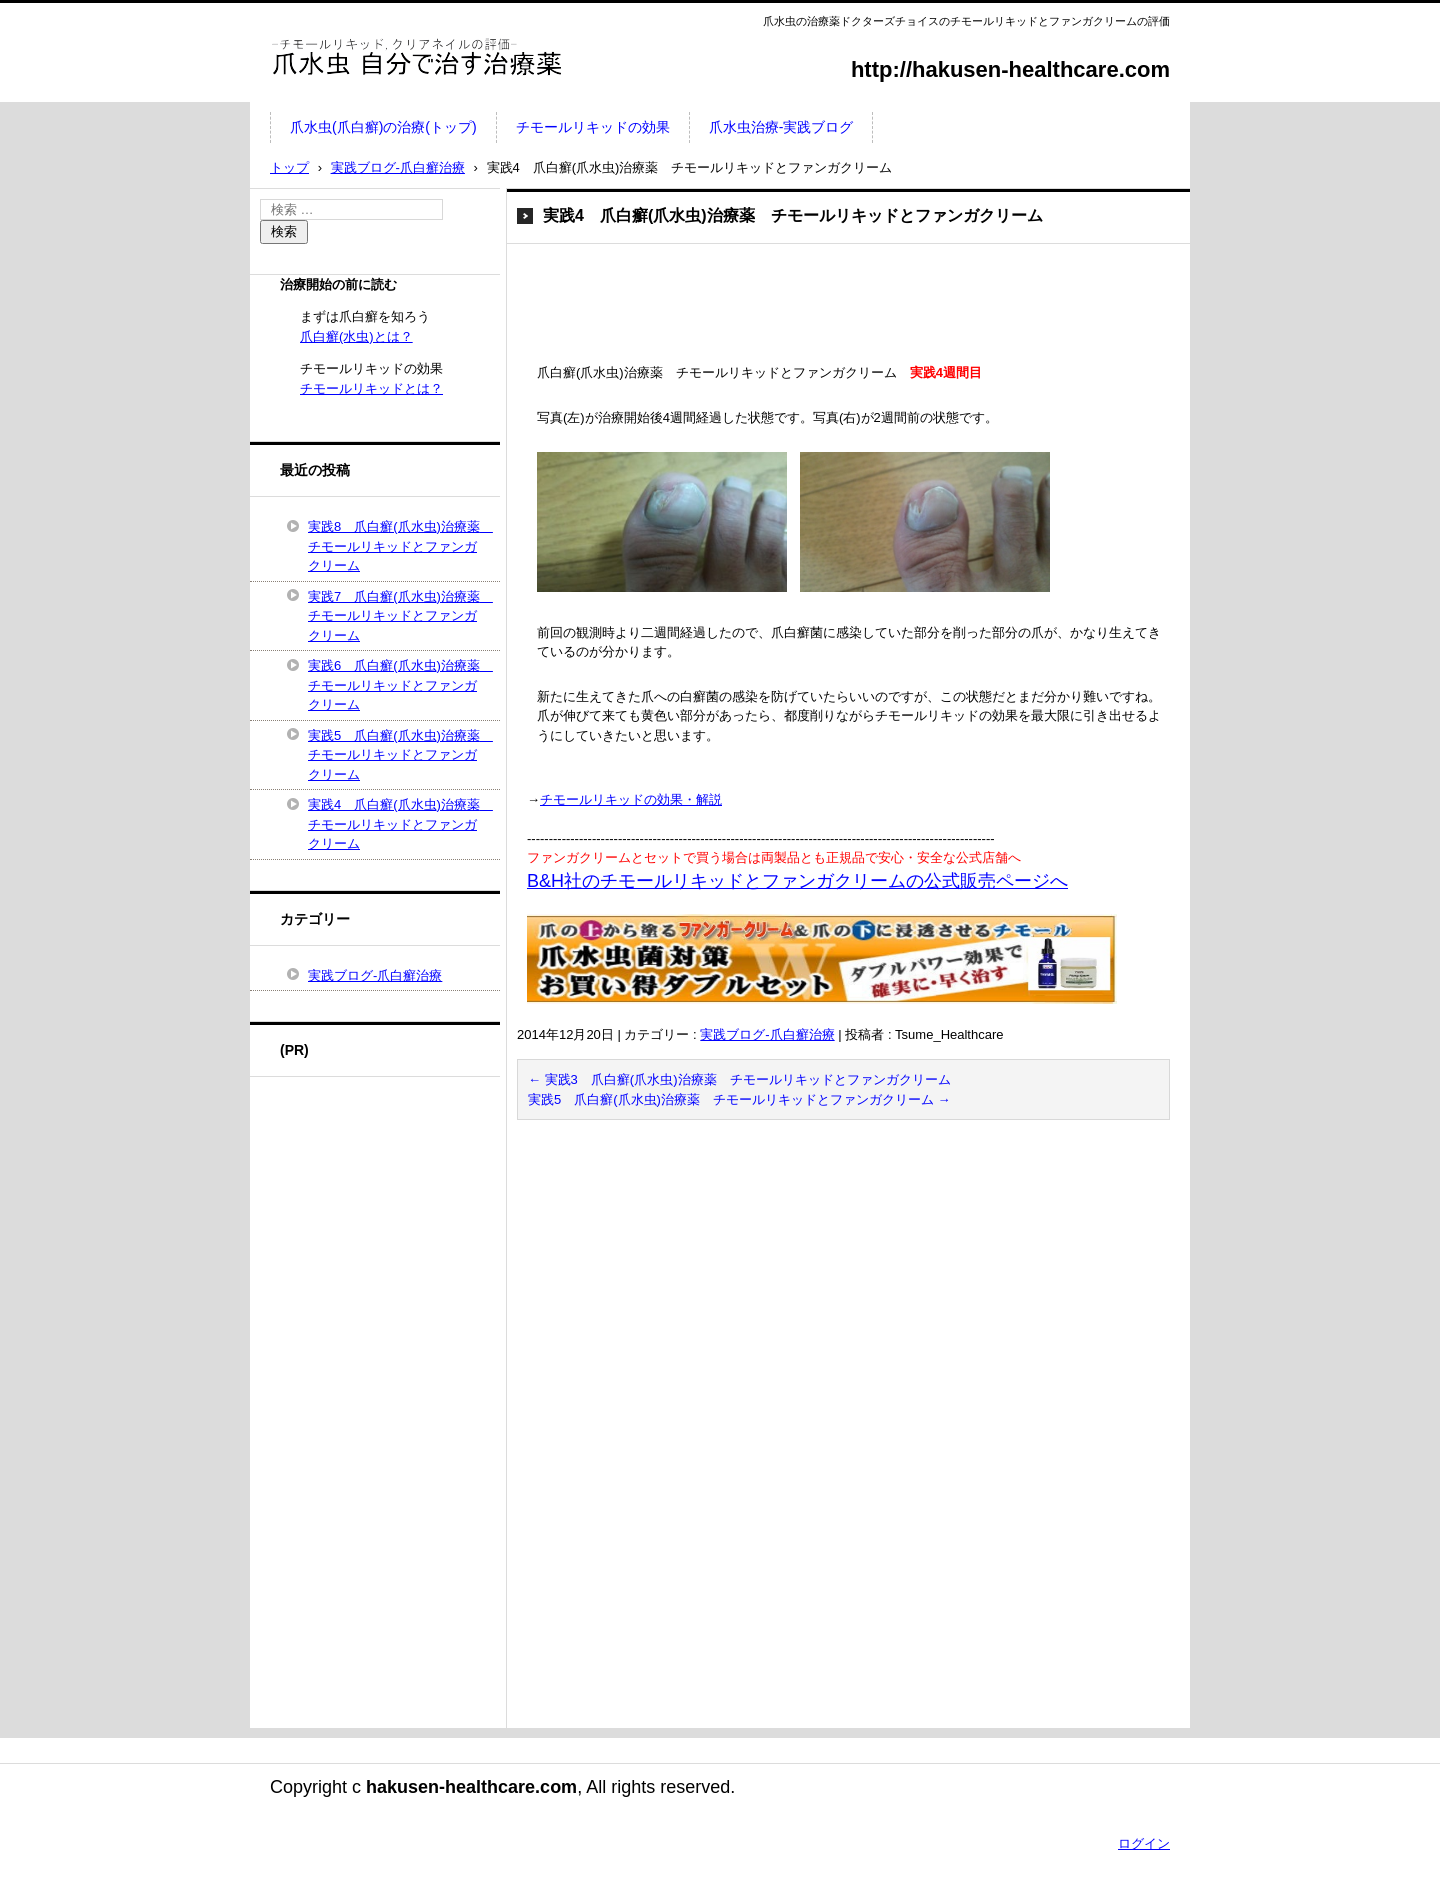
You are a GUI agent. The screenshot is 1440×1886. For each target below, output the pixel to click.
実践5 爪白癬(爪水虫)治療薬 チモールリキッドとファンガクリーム (739, 1099)
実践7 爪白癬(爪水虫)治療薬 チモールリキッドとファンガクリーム (399, 616)
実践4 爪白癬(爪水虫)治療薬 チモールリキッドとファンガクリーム (399, 824)
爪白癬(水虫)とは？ (356, 336)
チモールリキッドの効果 (593, 127)
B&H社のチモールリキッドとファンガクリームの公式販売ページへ (797, 881)
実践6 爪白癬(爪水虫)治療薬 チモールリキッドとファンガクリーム (399, 685)
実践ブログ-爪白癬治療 (767, 1034)
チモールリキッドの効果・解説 (631, 799)
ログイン (1144, 1843)
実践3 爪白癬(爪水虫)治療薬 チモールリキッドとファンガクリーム (739, 1079)
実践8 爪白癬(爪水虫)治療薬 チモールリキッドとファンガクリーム (399, 546)
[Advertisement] (778, 308)
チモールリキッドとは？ (371, 388)
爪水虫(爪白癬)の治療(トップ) (383, 127)
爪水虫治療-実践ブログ (781, 127)
